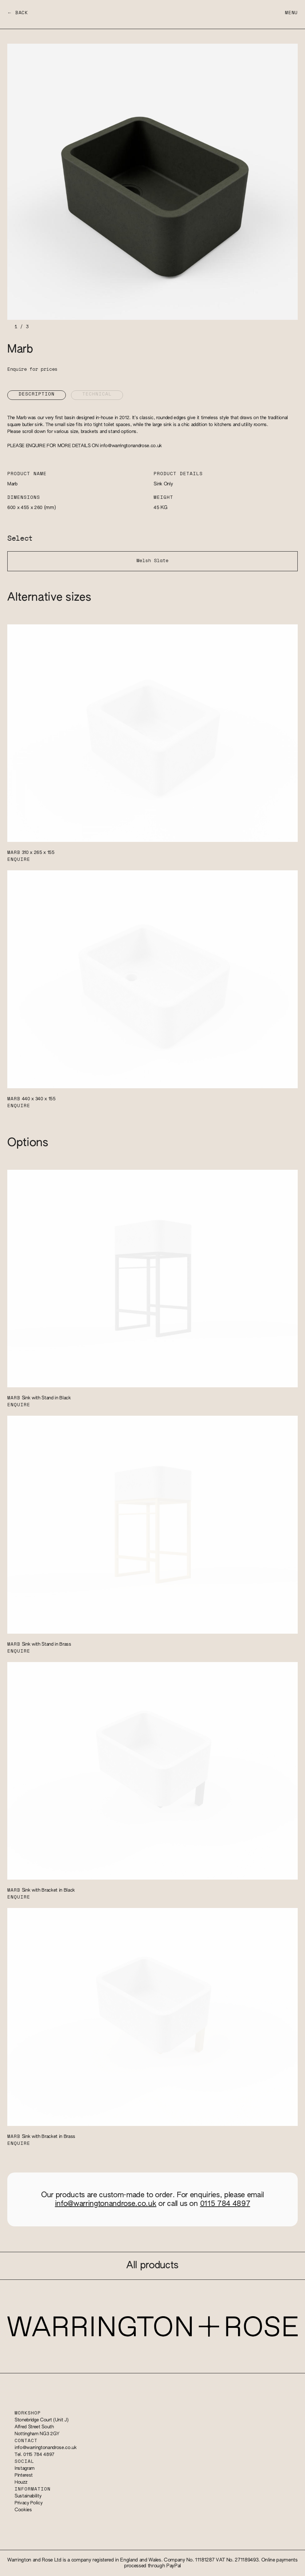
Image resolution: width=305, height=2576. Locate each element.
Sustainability (28, 2496)
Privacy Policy (28, 2503)
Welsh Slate (152, 560)
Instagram (25, 2468)
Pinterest (24, 2475)
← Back (17, 13)
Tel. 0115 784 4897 (35, 2454)
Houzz (21, 2482)
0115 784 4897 (225, 2203)
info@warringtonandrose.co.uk (131, 446)
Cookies (23, 2510)
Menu (291, 13)
